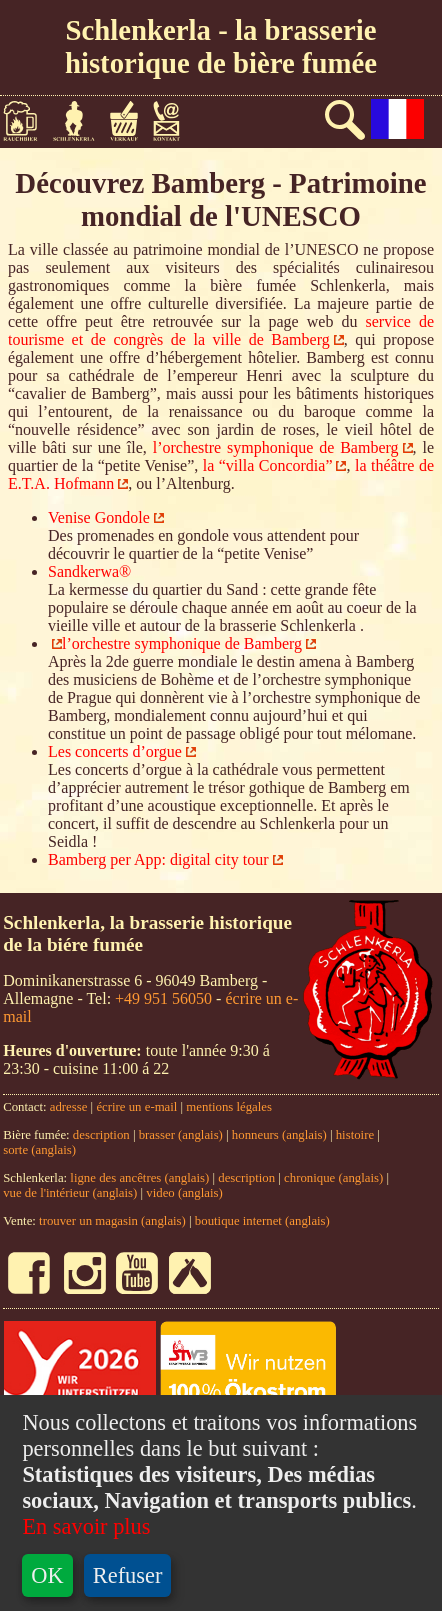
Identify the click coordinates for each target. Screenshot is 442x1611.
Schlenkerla (82, 121)
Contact (174, 121)
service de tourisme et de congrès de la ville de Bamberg (221, 330)
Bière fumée (27, 121)
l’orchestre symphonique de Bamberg (276, 447)
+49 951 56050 (163, 998)
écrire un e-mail (136, 1107)
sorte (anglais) (39, 1150)
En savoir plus (86, 1526)
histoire (355, 1135)
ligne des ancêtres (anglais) (139, 1178)
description (101, 1135)
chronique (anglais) (335, 1178)
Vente (131, 121)
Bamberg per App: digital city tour (158, 859)
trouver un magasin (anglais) (112, 1221)
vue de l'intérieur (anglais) (70, 1193)
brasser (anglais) (181, 1135)
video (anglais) (184, 1193)
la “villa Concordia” (268, 465)
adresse (69, 1107)
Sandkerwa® (89, 571)
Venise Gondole (99, 517)
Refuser (128, 1575)
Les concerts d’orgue (115, 751)
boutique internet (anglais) (262, 1221)
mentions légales (229, 1107)
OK (47, 1575)
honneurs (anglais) (279, 1135)
